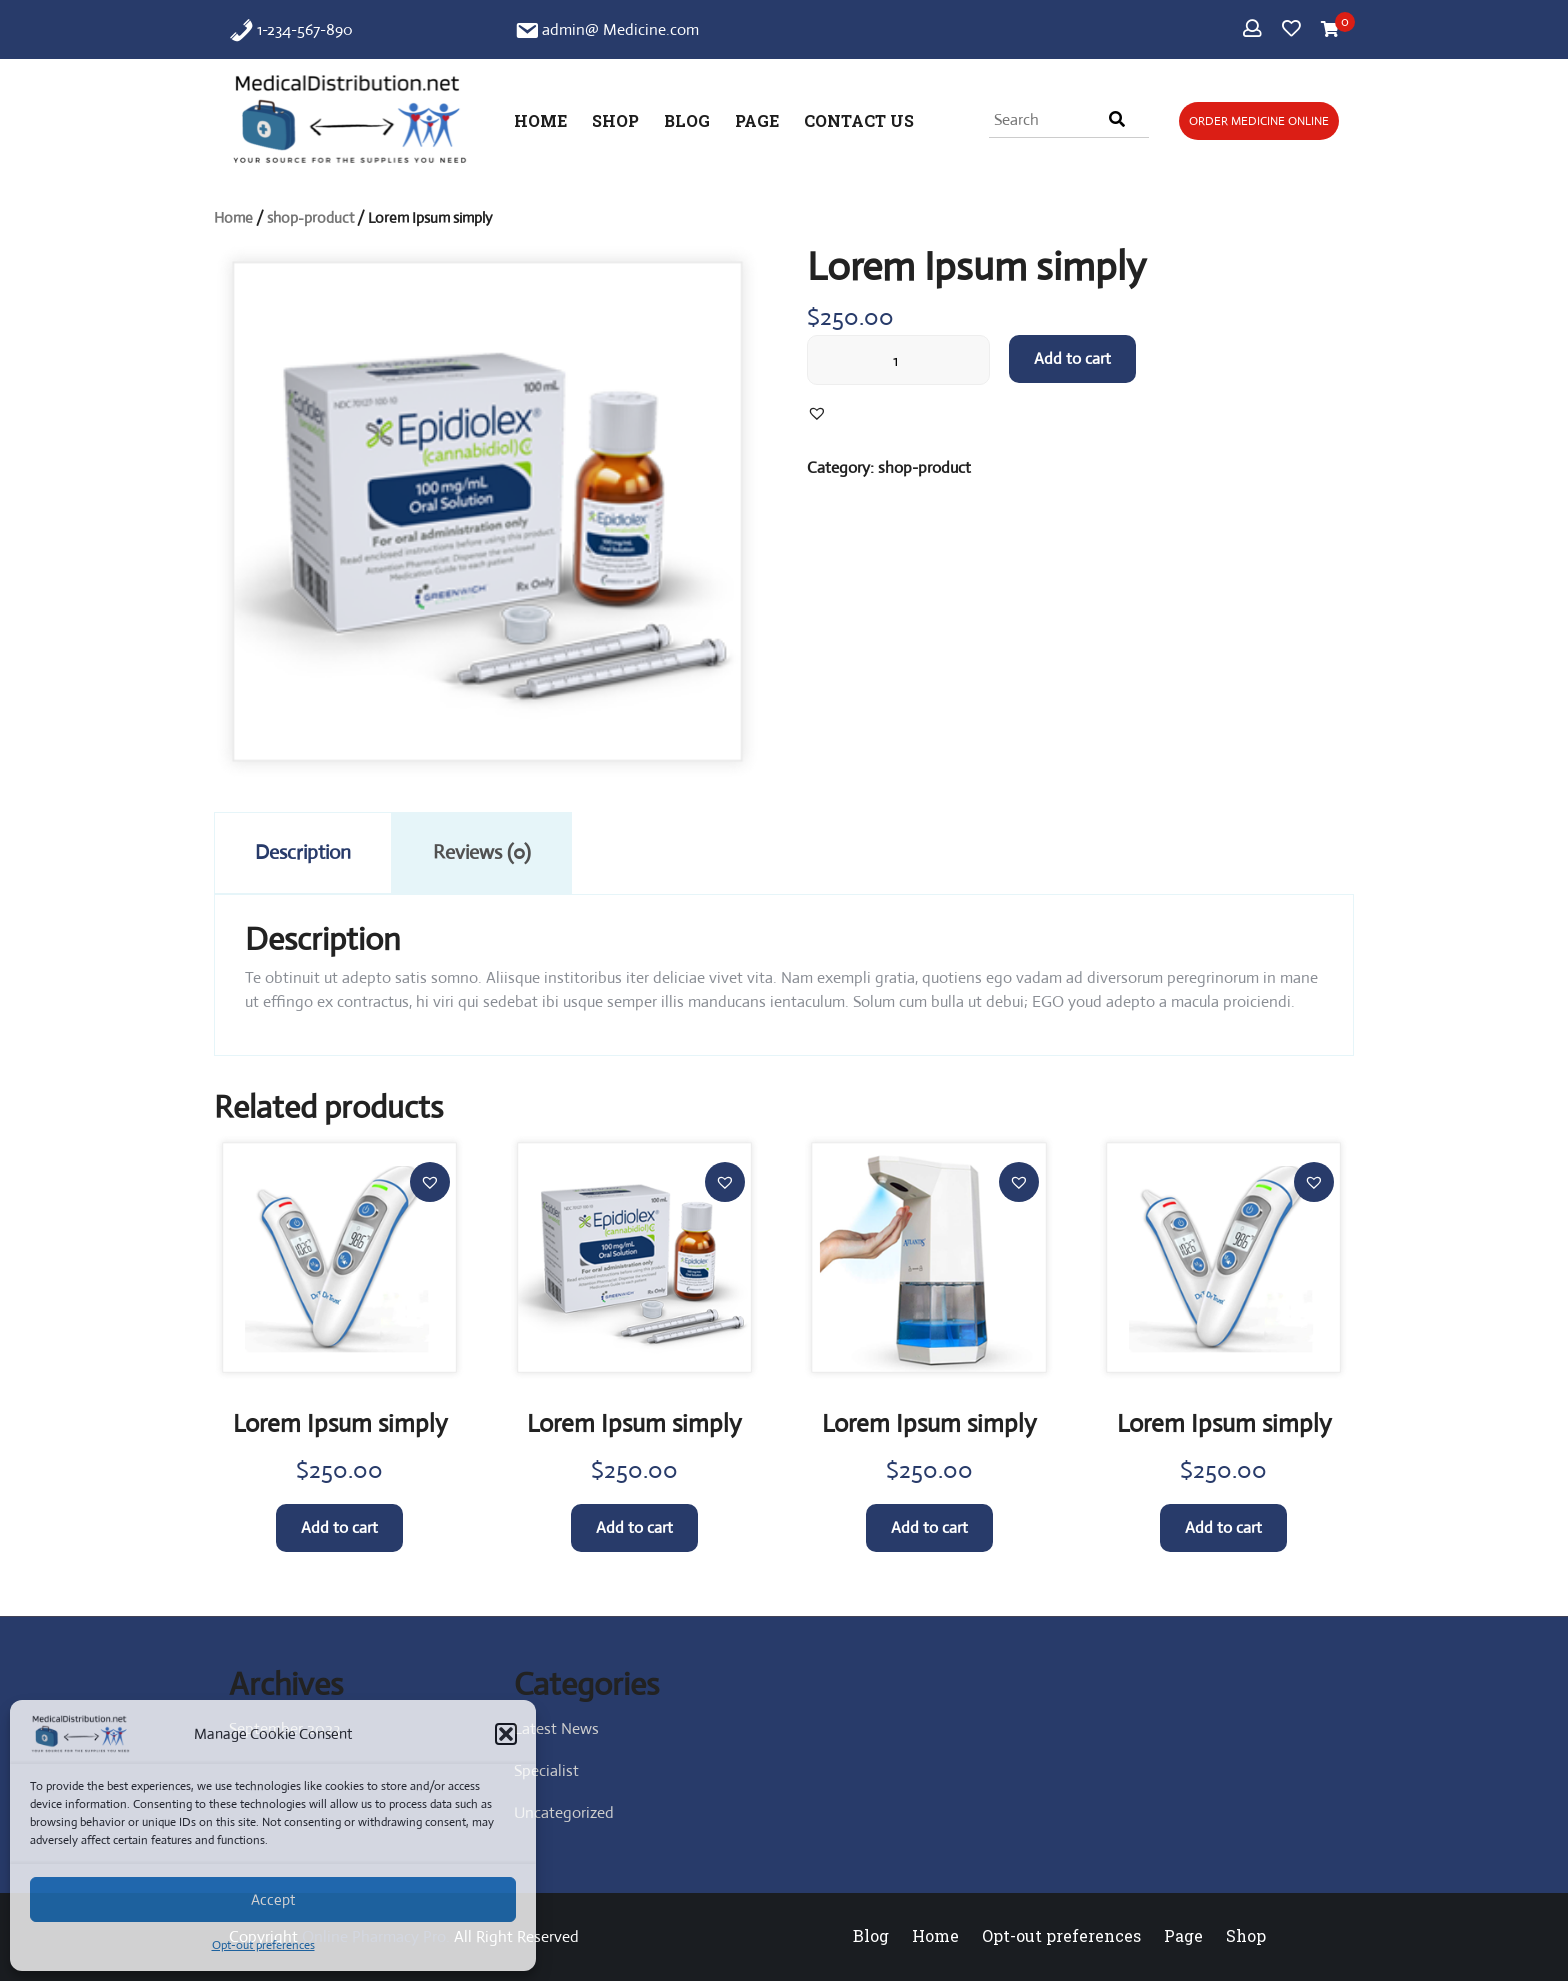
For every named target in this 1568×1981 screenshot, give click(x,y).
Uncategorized (564, 1812)
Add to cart (1072, 358)
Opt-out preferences (263, 1945)
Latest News (556, 1728)
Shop (615, 120)
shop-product (310, 217)
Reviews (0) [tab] (482, 852)
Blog (687, 120)
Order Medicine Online (1259, 121)
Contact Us (859, 120)
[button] (506, 1734)
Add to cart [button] (339, 1527)
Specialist (546, 1770)
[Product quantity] (898, 360)
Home (540, 120)
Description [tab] (303, 852)
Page (757, 120)
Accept (273, 1899)
